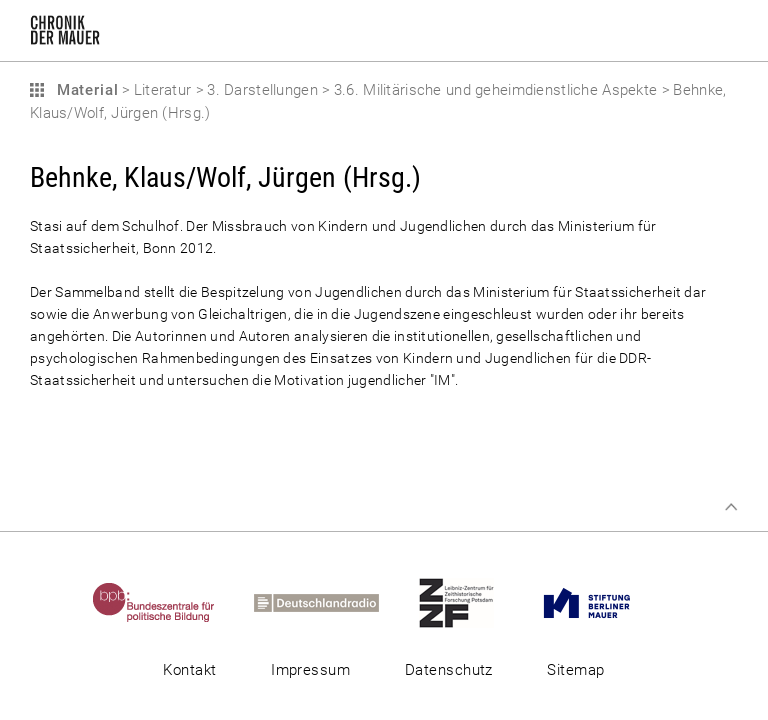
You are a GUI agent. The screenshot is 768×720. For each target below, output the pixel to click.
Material (85, 90)
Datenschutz (449, 670)
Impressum (310, 670)
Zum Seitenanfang (731, 507)
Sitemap (575, 670)
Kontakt (189, 670)
